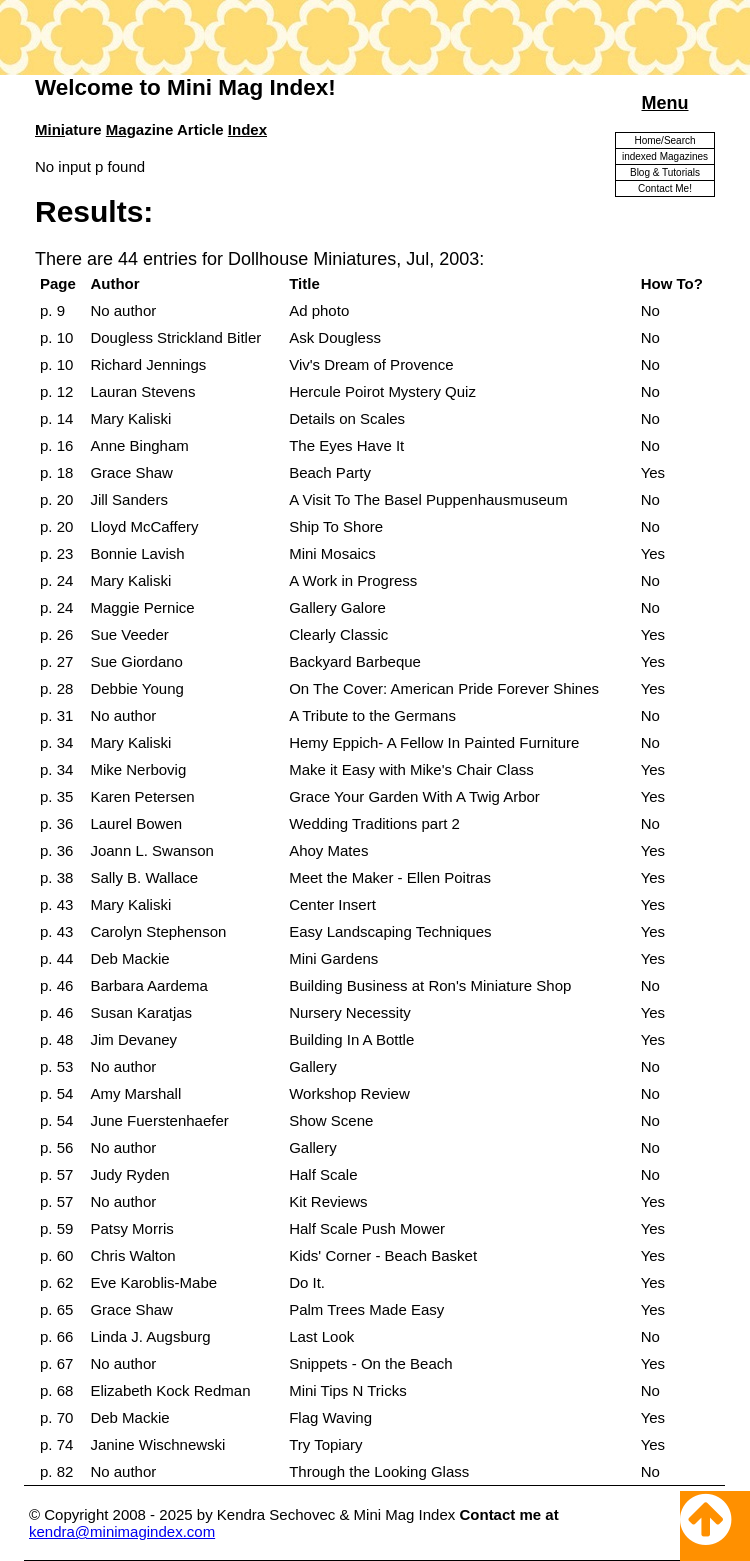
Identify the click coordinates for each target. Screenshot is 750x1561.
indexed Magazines (665, 156)
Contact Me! (665, 188)
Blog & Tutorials (665, 172)
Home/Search (664, 140)
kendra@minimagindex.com (122, 1531)
